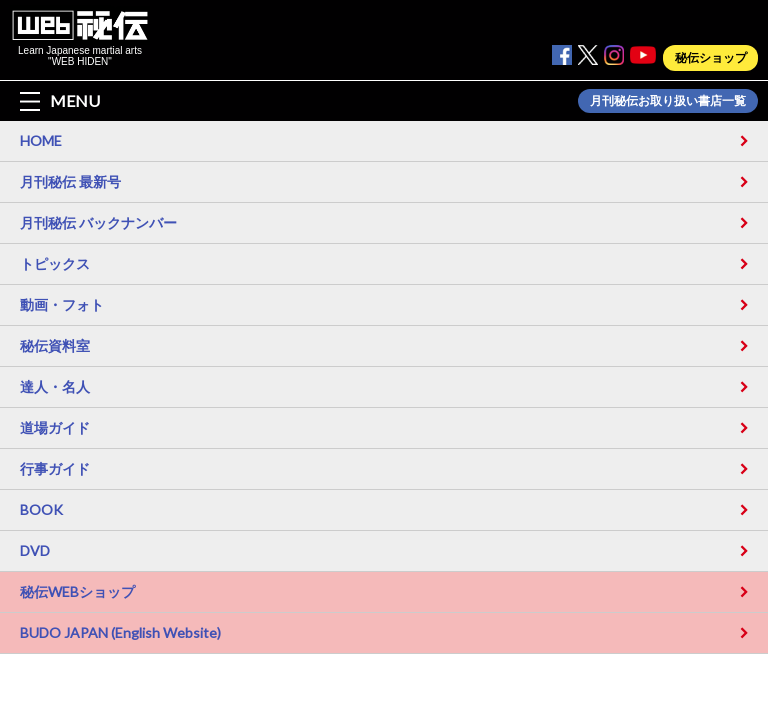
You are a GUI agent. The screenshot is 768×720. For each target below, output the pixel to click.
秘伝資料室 (55, 345)
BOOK (41, 509)
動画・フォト (62, 304)
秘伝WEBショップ (77, 591)
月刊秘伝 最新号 (70, 181)
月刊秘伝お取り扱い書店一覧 (668, 101)
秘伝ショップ (711, 58)
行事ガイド (55, 468)
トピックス (55, 263)
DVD (35, 550)
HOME (41, 140)
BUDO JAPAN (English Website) (120, 632)
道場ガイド (55, 427)
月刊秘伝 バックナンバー (98, 222)
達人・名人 (55, 386)
